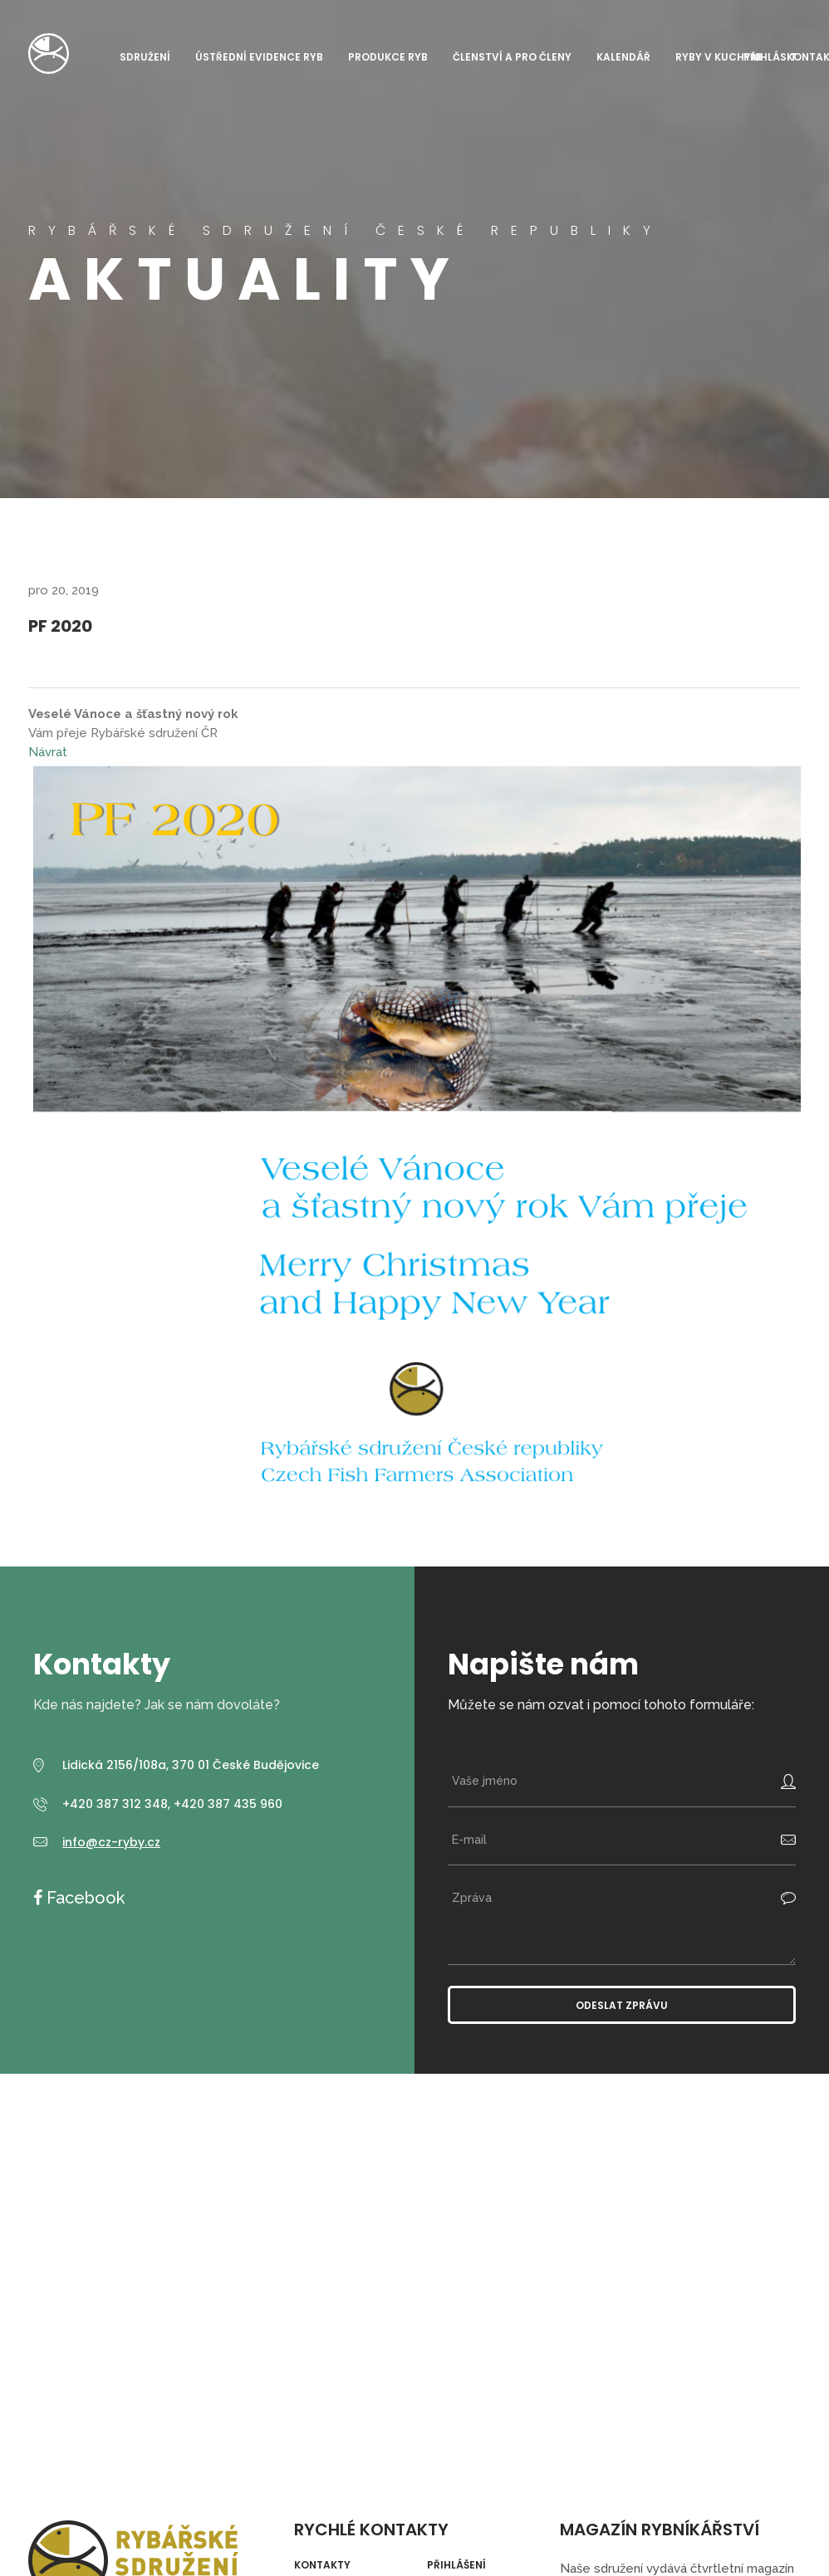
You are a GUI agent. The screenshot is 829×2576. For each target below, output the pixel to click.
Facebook (83, 1897)
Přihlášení (456, 2565)
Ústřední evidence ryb (259, 57)
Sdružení (145, 57)
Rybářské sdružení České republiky (48, 53)
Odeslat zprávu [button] (622, 2005)
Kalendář (623, 57)
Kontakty (322, 2565)
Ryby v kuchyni (718, 57)
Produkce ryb (388, 57)
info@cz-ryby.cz (111, 1842)
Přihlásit (770, 57)
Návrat (47, 752)
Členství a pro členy (512, 57)
